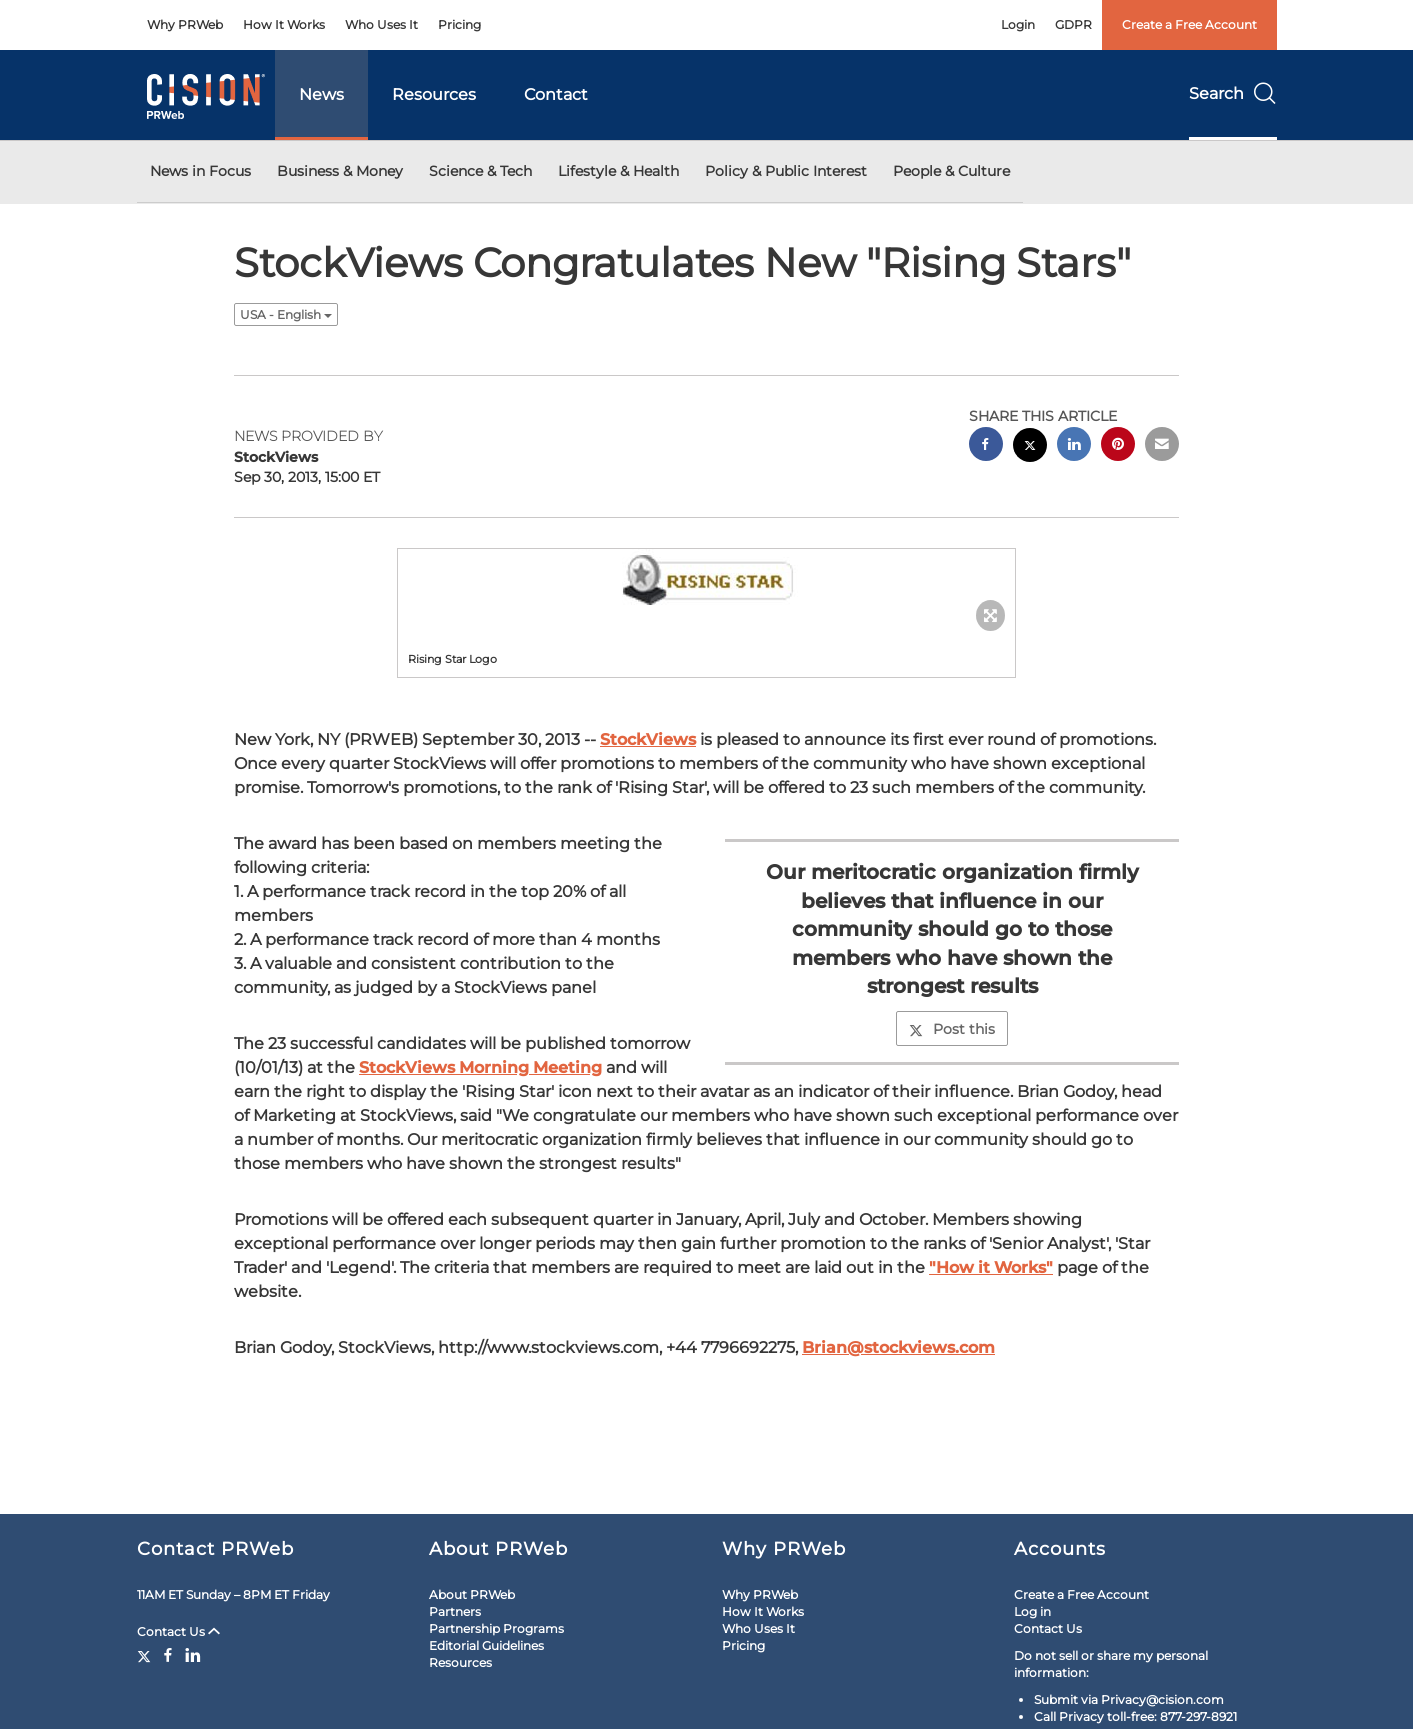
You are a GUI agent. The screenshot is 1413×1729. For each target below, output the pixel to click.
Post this (952, 1029)
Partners (455, 1611)
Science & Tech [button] (480, 171)
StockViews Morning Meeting (480, 1067)
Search (1233, 93)
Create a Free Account (1189, 24)
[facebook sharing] (986, 446)
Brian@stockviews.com (898, 1347)
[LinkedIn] (193, 1655)
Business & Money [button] (340, 171)
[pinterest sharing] (1118, 446)
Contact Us (178, 1631)
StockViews (648, 739)
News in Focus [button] (200, 171)
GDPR (1073, 24)
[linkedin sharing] (1074, 446)
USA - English (286, 314)
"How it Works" (991, 1267)
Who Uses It (381, 24)
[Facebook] (168, 1655)
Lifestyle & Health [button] (618, 171)
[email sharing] (1162, 446)
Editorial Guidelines (486, 1645)
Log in (1032, 1611)
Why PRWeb (185, 24)
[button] (707, 585)
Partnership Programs (496, 1628)
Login (1018, 24)
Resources (434, 94)
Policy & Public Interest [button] (786, 171)
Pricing (459, 24)
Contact (556, 94)
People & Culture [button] (951, 171)
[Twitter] (146, 1655)
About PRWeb (472, 1594)
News (321, 94)
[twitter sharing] (1030, 447)
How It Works (284, 24)
